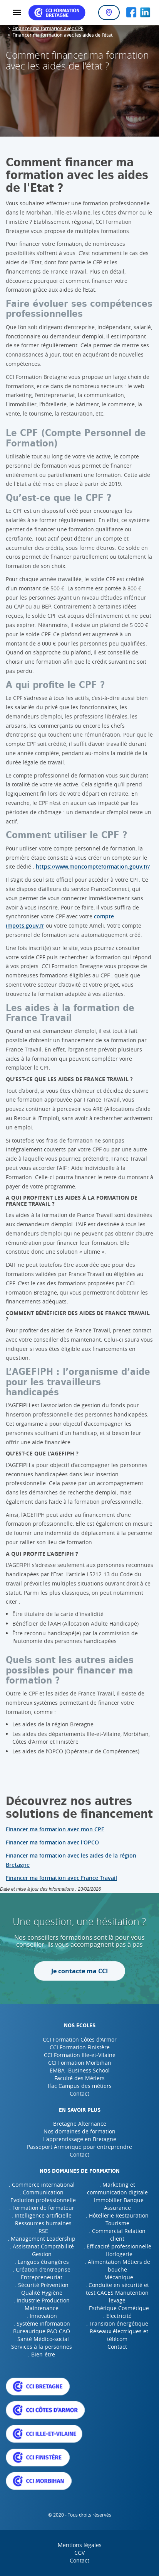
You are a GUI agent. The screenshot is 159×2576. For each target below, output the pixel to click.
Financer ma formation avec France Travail (61, 1877)
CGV (79, 2552)
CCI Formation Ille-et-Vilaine (79, 2055)
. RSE (41, 2231)
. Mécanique (117, 2277)
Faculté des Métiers (79, 2078)
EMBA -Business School (80, 2070)
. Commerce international (42, 2184)
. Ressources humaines (42, 2223)
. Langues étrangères (42, 2261)
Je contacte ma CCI (79, 1971)
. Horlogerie (117, 2254)
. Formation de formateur (41, 2207)
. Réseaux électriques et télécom (117, 2335)
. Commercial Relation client (117, 2234)
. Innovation (42, 2315)
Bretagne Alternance (79, 2123)
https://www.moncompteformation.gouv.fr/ (93, 866)
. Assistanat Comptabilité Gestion (42, 2250)
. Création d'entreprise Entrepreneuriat (41, 2273)
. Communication (42, 2192)
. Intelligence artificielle (42, 2215)
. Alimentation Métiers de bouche (117, 2265)
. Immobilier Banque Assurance (117, 2203)
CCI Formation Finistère (80, 2047)
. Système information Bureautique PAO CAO (41, 2327)
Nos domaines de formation (79, 2131)
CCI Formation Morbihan (79, 2062)
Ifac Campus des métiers (80, 2085)
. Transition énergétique (117, 2323)
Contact (79, 2093)
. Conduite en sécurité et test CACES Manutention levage (117, 2292)
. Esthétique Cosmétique (117, 2308)
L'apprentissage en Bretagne (79, 2139)
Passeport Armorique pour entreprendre (79, 2146)
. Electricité (117, 2315)
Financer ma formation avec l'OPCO (52, 1842)
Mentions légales (80, 2545)
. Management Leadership (41, 2238)
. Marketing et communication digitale (117, 2188)
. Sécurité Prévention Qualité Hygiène (42, 2288)
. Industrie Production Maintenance (41, 2304)
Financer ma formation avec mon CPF (55, 1829)
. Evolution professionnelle (41, 2200)
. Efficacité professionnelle (117, 2246)
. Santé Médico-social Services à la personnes (41, 2342)
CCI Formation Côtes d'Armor (80, 2039)
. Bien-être (41, 2354)
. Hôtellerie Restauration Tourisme (117, 2219)
